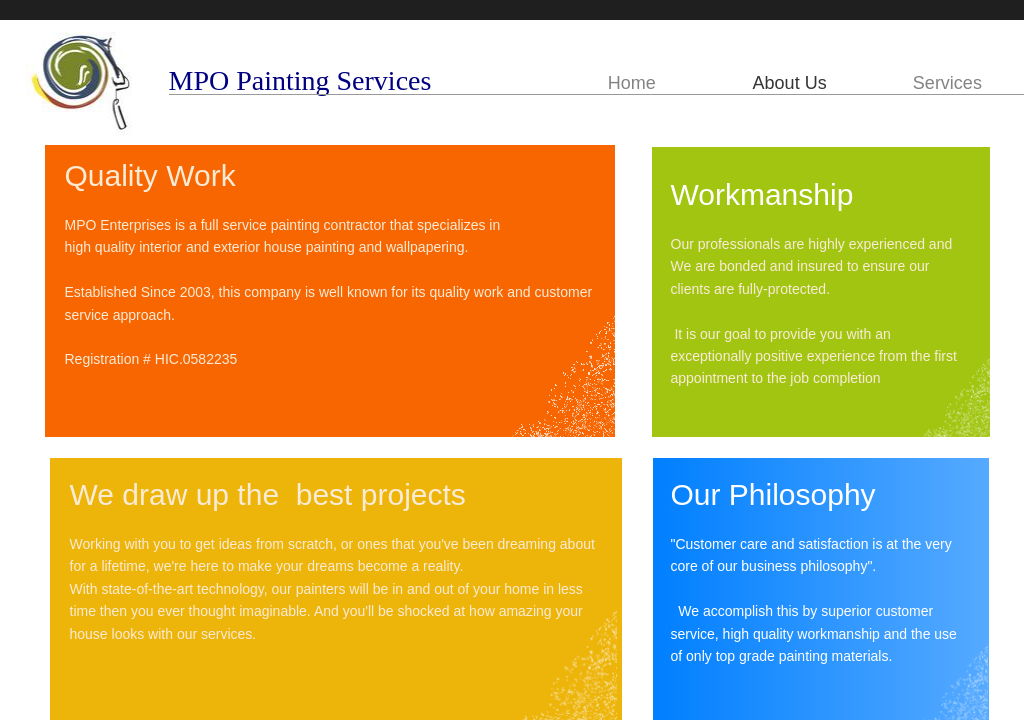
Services (947, 83)
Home (632, 83)
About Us (790, 83)
